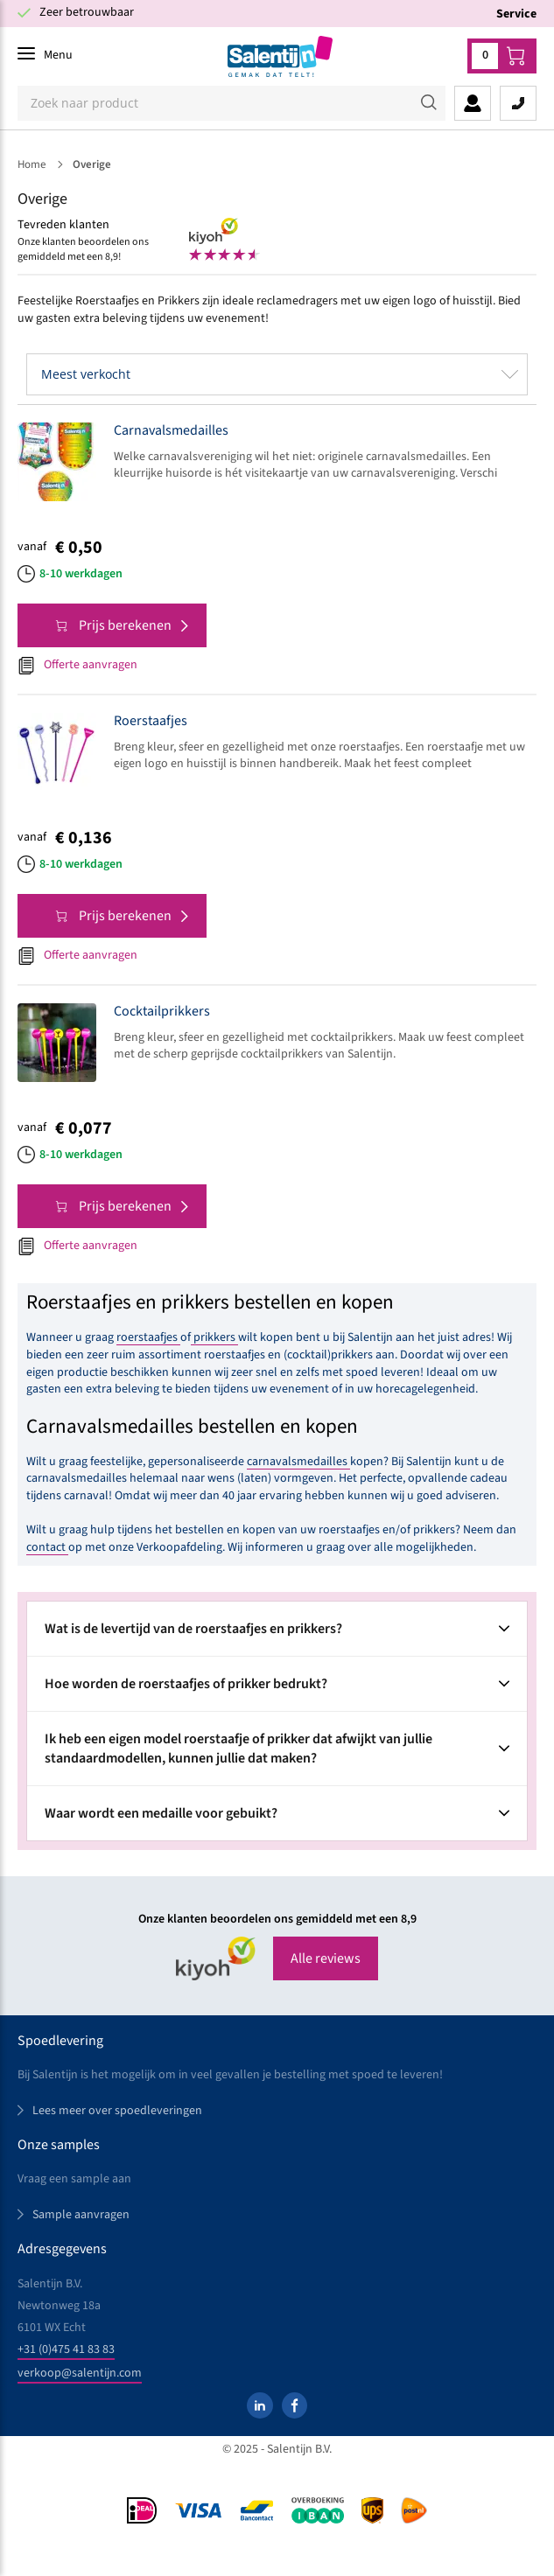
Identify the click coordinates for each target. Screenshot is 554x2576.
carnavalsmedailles (298, 1461)
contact (47, 1547)
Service (516, 14)
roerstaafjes (148, 1337)
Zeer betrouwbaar (86, 12)
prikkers (214, 1337)
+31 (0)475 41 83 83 (66, 2349)
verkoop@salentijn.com (80, 2373)
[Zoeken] (231, 103)
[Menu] (45, 55)
